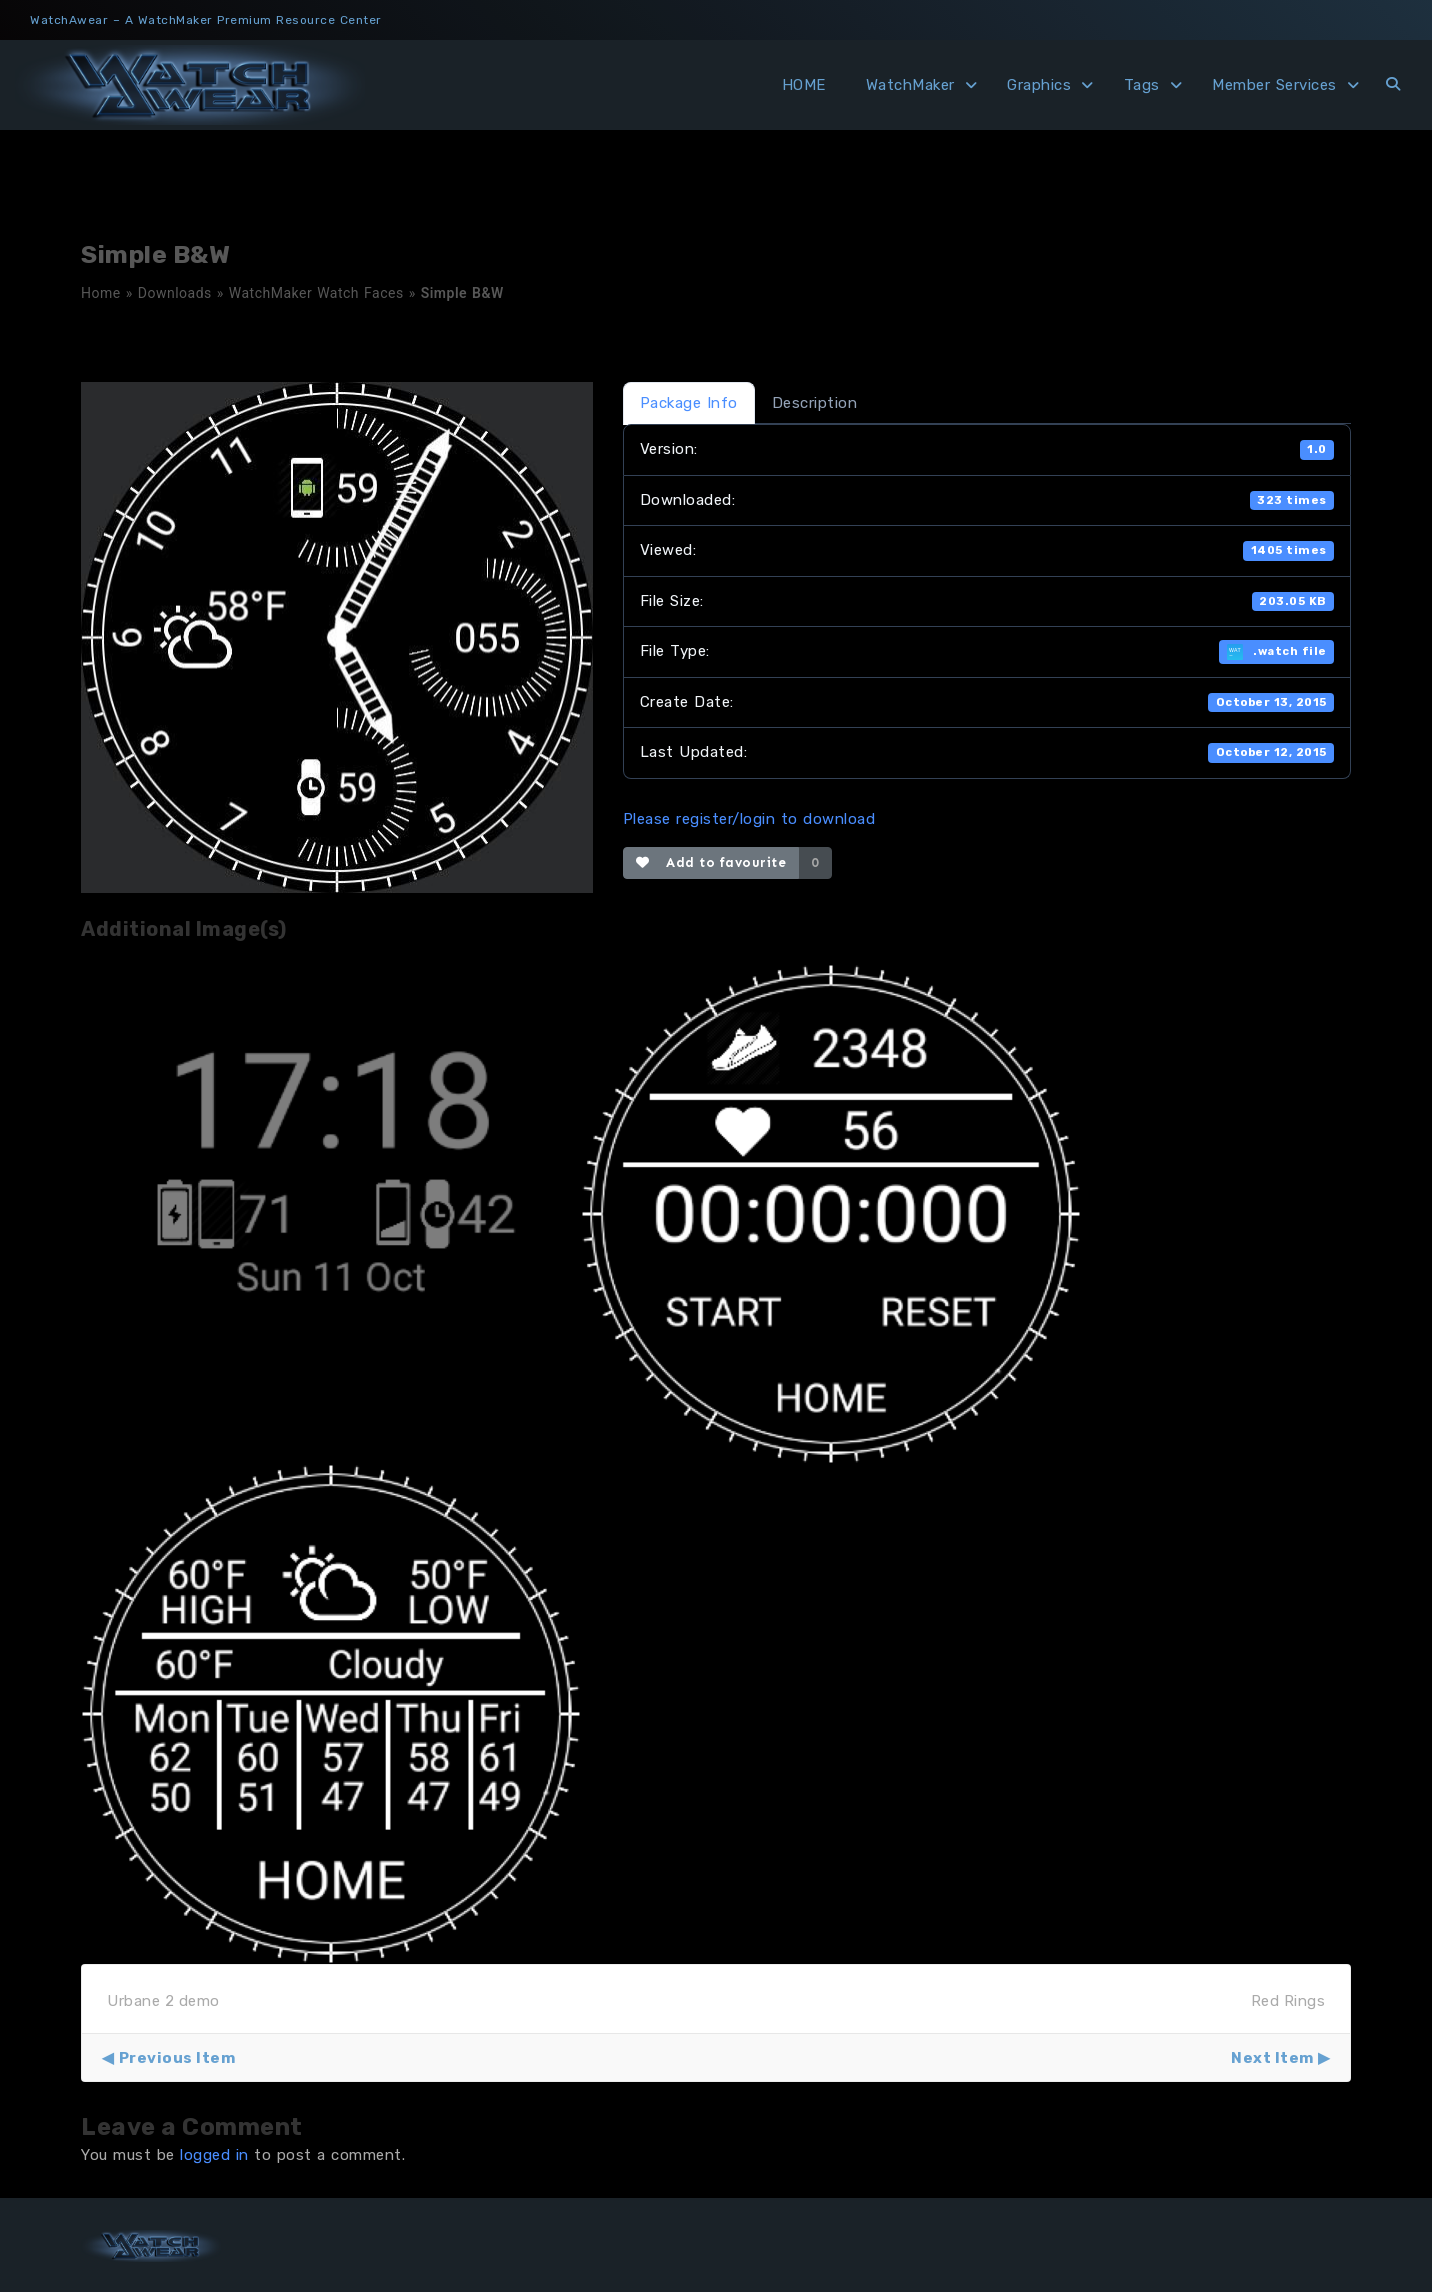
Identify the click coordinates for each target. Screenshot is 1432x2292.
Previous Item (177, 2058)
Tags (1142, 85)
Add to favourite (711, 862)
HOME (804, 85)
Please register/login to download (749, 819)
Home (101, 293)
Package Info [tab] (689, 403)
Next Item (1272, 2058)
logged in (214, 2155)
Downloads (175, 293)
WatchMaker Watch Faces (316, 293)
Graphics (1039, 85)
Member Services (1274, 85)
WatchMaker (910, 85)
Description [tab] (815, 403)
